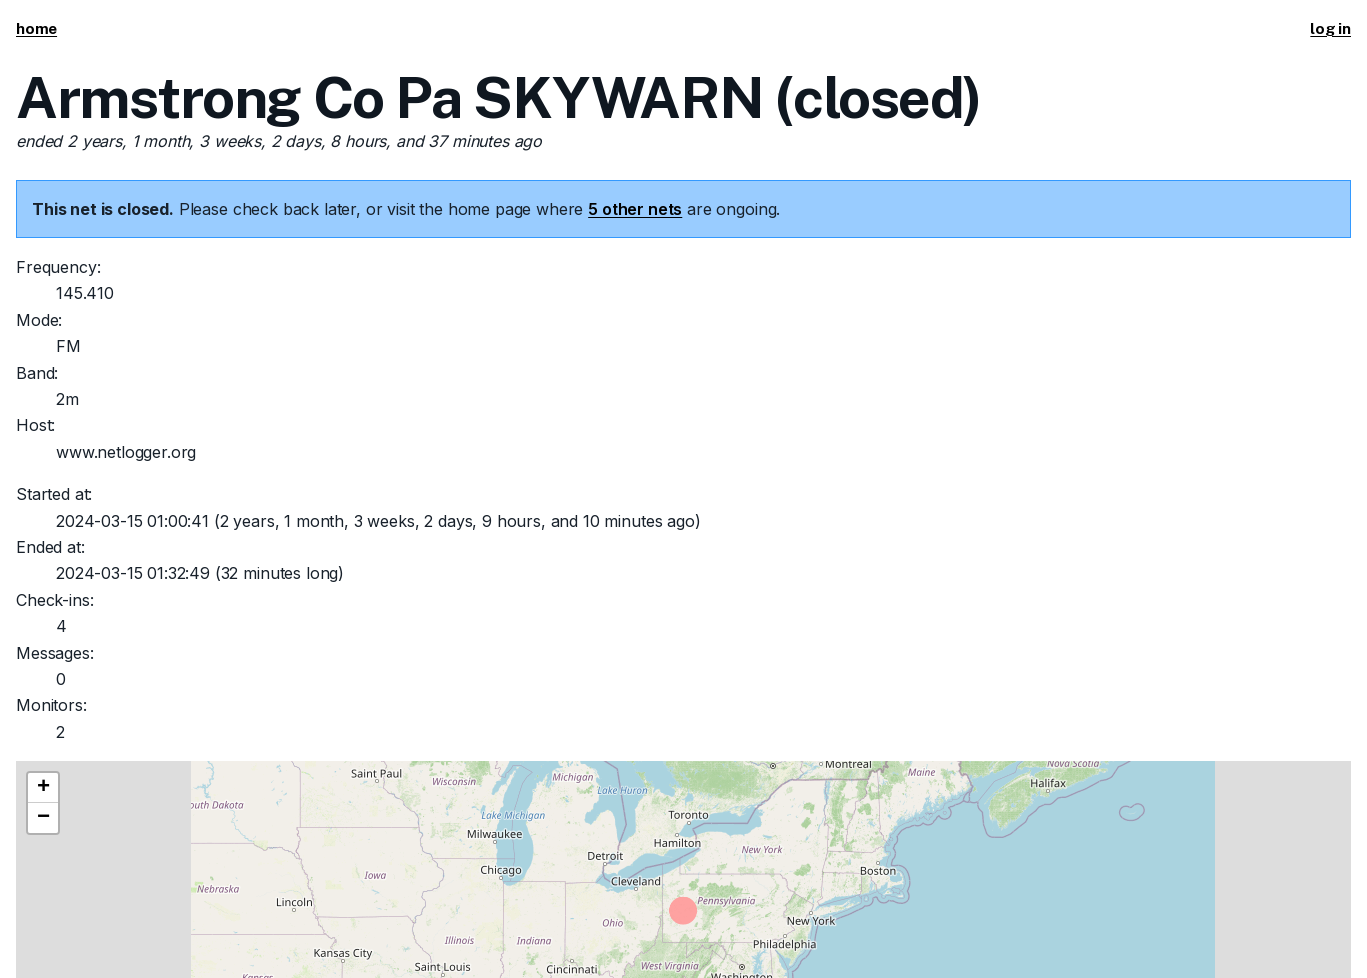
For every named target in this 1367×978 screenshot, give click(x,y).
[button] (43, 788)
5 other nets (635, 209)
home (36, 28)
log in (1330, 28)
